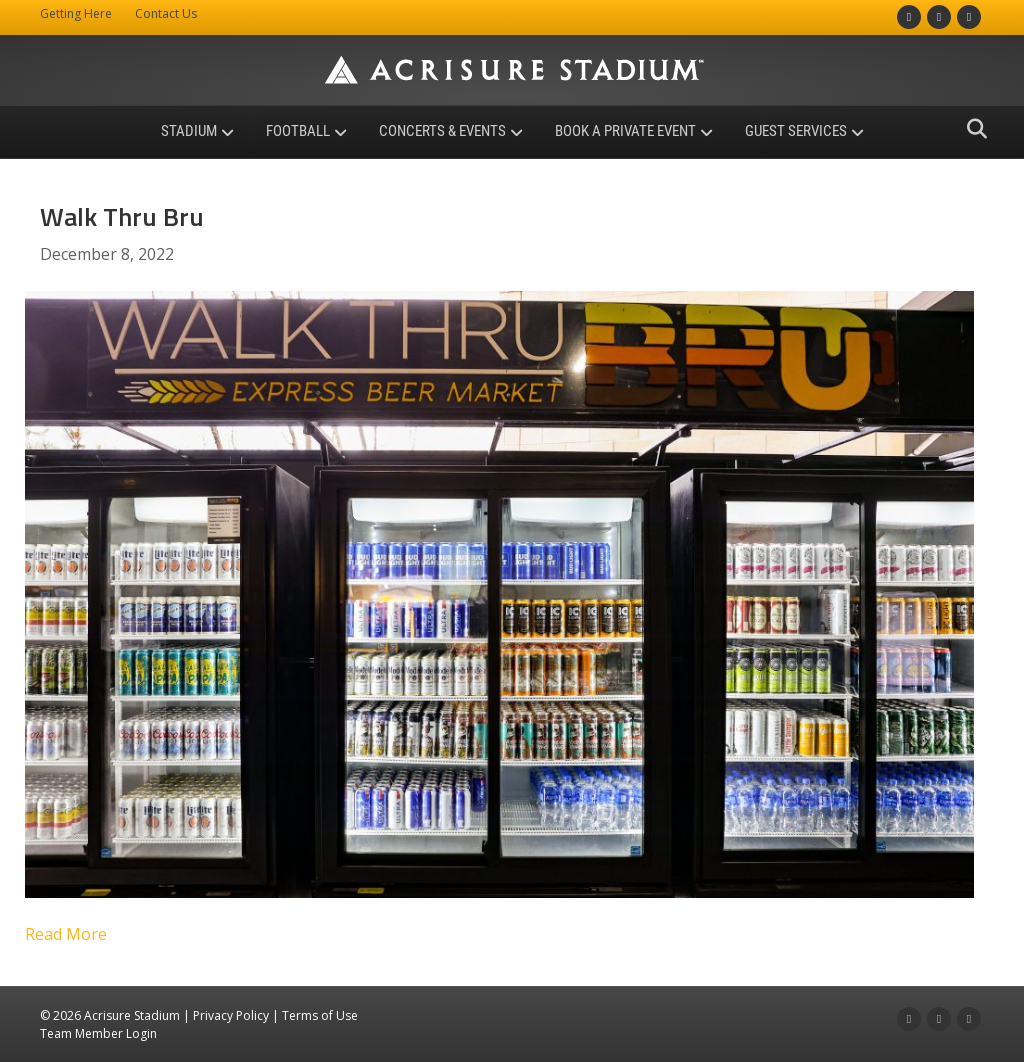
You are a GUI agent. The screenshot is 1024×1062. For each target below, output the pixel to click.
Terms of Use (320, 1015)
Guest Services (796, 131)
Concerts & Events (442, 131)
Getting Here (76, 13)
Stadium (189, 131)
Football (298, 131)
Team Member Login (98, 1033)
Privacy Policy (231, 1015)
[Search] (971, 129)
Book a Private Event (625, 131)
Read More (66, 934)
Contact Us (166, 13)
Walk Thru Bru (122, 216)
